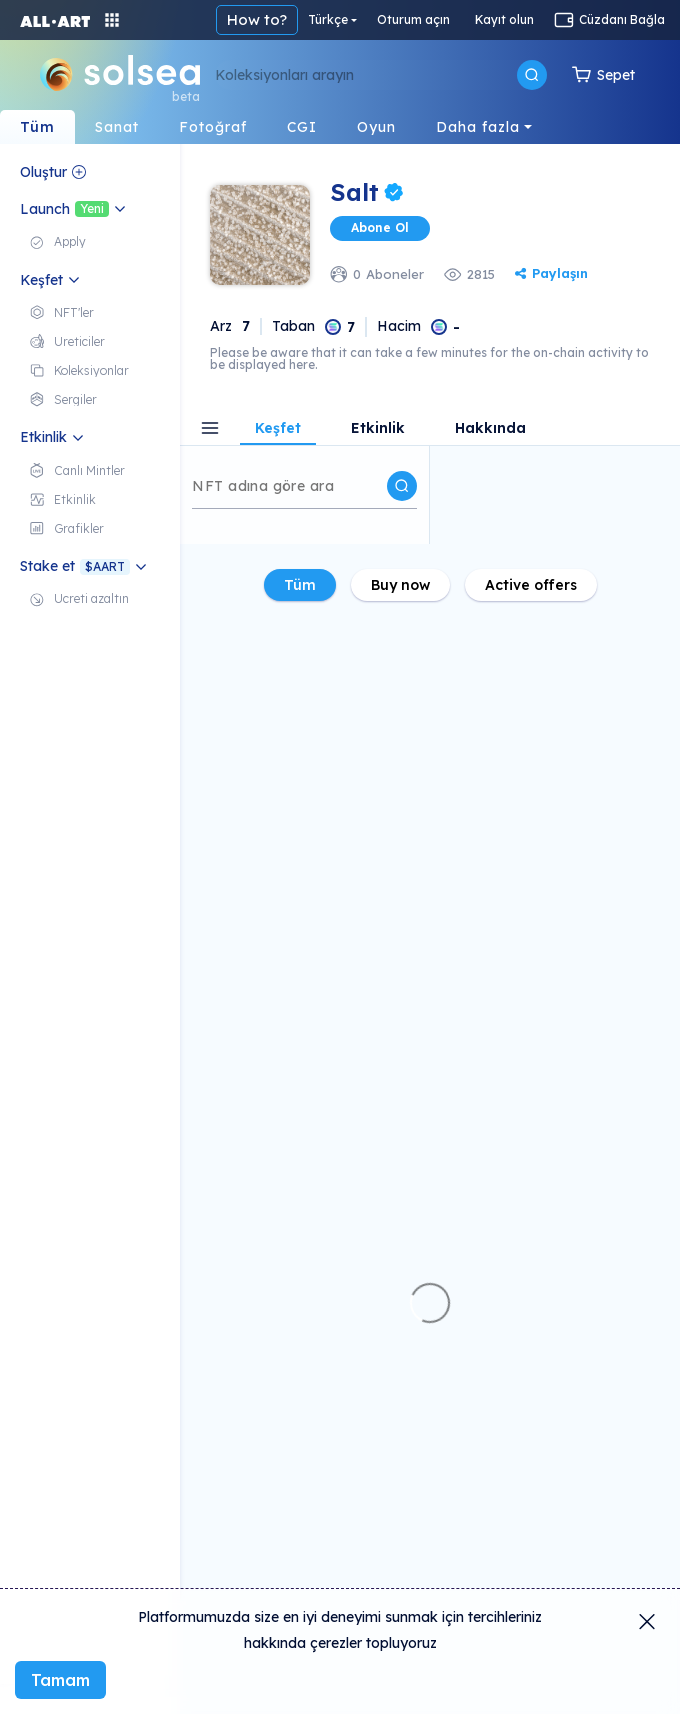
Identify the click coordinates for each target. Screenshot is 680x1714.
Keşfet (278, 429)
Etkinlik (378, 429)
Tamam (60, 1680)
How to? (257, 19)
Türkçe (328, 19)
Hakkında (490, 429)
